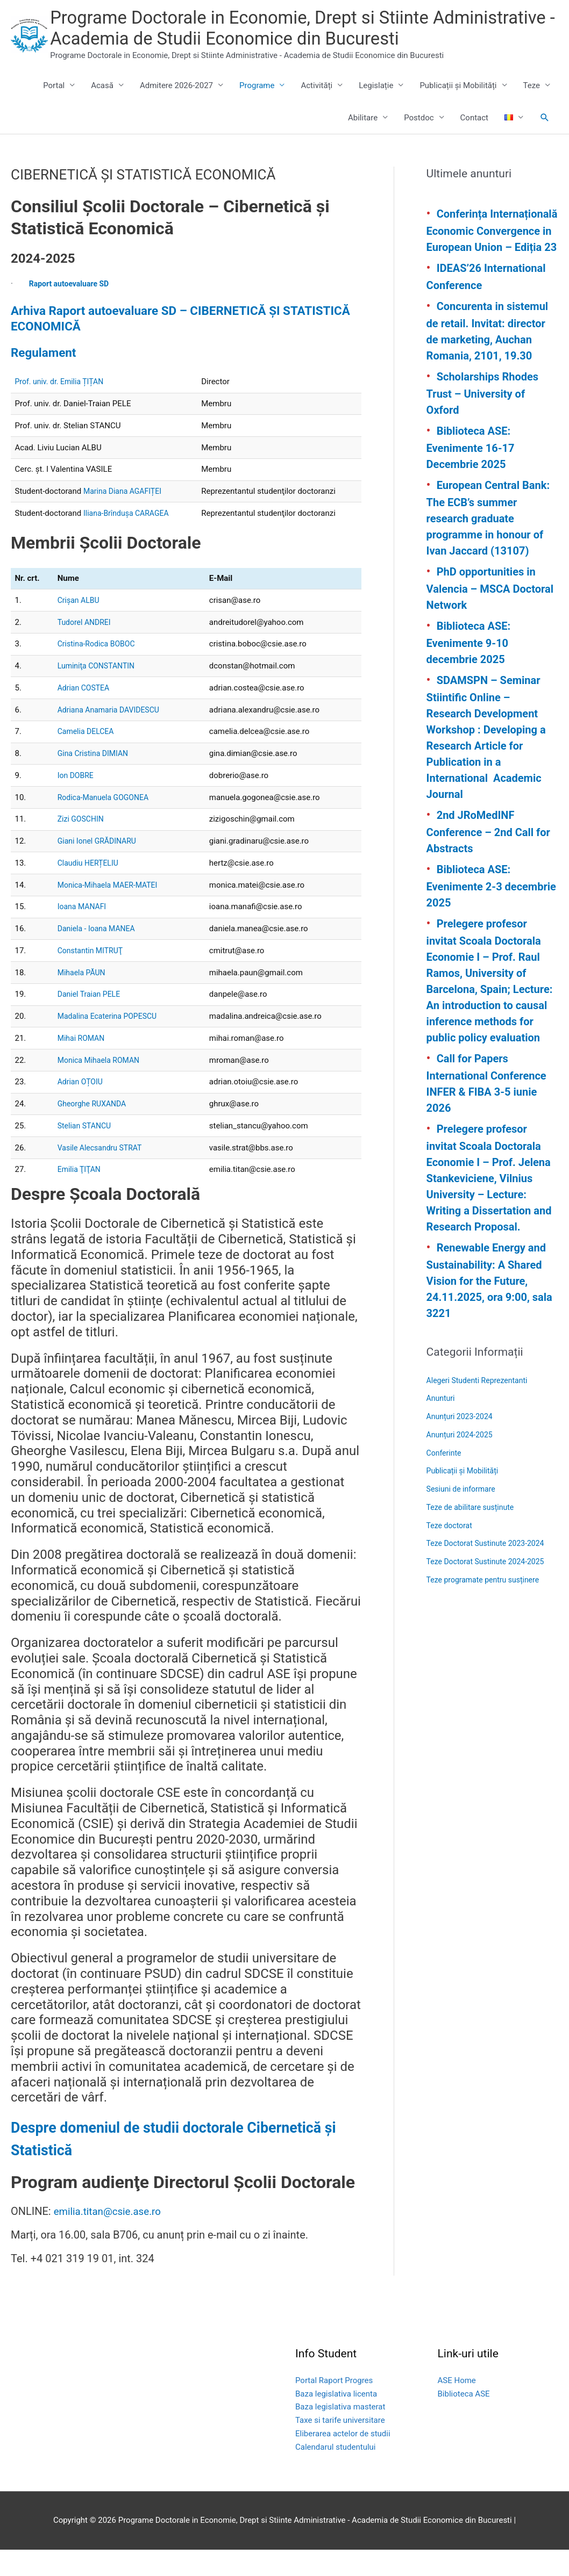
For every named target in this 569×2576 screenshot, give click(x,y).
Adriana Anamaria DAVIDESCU (112, 736)
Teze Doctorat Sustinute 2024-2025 (489, 1588)
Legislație (376, 112)
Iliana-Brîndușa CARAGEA (129, 539)
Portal (54, 112)
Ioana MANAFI (84, 933)
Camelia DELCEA (88, 758)
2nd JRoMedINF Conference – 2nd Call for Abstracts (488, 859)
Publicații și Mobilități (457, 112)
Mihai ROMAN (83, 1064)
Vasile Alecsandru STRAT (103, 1174)
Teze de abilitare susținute (473, 1534)
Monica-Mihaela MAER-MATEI (111, 911)
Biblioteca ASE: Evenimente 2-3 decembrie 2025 (491, 913)
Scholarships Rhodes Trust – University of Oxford (482, 420)
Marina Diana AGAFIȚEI (125, 518)
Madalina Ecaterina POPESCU (111, 1043)
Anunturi (441, 1425)
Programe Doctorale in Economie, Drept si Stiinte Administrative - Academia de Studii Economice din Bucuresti (285, 41)
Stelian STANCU (86, 1152)
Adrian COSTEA (85, 714)
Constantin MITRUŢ (92, 977)
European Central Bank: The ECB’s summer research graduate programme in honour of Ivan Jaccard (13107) (488, 545)
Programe (256, 112)
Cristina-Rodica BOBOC (99, 670)
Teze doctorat (450, 1552)
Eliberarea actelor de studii (342, 2460)
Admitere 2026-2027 (176, 112)
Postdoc (418, 144)
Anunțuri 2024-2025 (461, 1461)
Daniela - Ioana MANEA (99, 955)
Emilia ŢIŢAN (81, 1196)
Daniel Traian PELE (91, 1021)
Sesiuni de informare (463, 1516)
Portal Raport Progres (334, 2407)
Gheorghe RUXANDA (94, 1130)
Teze (531, 112)
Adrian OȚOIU (82, 1108)
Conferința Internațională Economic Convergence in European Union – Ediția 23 (492, 257)
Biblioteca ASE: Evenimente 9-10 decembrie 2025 (468, 669)
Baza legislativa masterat (340, 2433)
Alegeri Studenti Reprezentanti (480, 1407)
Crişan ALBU (80, 626)
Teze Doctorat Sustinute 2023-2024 (489, 1570)
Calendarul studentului (335, 2473)
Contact (474, 144)
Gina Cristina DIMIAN (95, 780)
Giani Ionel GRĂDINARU (100, 868)
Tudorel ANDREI (86, 648)
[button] (544, 144)
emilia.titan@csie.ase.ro (111, 2238)
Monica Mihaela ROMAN (101, 1086)
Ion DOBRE (77, 802)
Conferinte (445, 1479)
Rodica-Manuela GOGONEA (106, 824)
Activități (316, 112)
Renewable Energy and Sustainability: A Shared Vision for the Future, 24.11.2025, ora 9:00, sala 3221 (489, 1307)
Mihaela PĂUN (83, 999)
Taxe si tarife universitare (340, 2446)
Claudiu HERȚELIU (90, 889)
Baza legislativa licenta (336, 2420)
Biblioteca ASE (464, 2420)
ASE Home (457, 2407)
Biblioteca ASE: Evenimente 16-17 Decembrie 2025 (470, 474)
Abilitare (363, 144)
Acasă (102, 112)
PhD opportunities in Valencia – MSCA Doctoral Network (489, 615)
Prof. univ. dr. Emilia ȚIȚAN (62, 408)
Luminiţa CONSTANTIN (99, 692)
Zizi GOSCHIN (82, 846)
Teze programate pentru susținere (486, 1606)
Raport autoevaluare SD (72, 310)
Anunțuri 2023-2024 (461, 1443)
